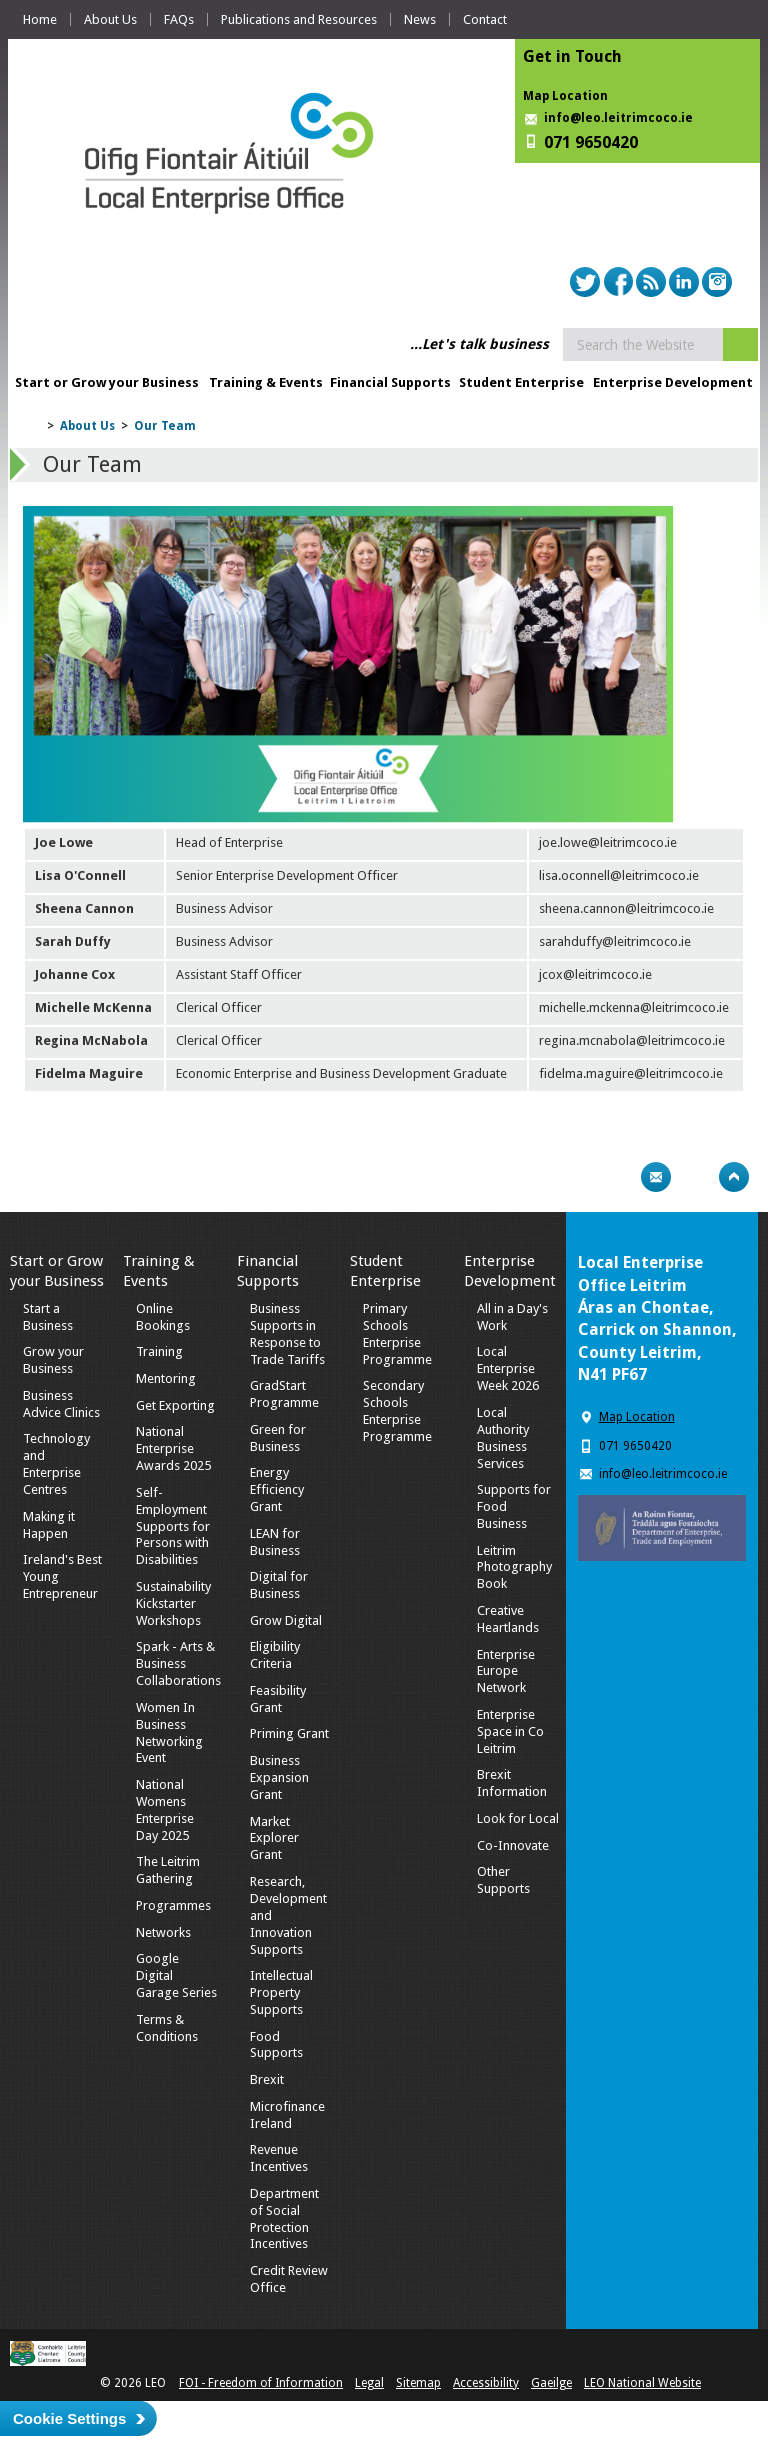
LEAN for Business (275, 1542)
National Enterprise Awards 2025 (173, 1448)
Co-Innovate (513, 1845)
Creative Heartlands (508, 1619)
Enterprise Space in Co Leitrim (510, 1731)
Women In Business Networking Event (169, 1733)
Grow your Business (53, 1360)
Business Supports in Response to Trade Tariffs (287, 1334)
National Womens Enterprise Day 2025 (165, 1810)
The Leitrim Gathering (168, 1870)
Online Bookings (163, 1317)
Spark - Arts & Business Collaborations (178, 1663)
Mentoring (166, 1378)
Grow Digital (286, 1620)
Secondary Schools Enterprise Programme (397, 1411)
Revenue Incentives (279, 2158)
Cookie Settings (69, 2418)
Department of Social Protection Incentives (284, 2219)
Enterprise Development (673, 382)
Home (40, 19)
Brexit (267, 2079)
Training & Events (266, 382)
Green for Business (278, 1438)
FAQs (179, 19)
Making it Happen (49, 1525)
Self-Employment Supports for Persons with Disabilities (173, 1526)
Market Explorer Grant (274, 1838)
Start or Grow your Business (107, 382)
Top (734, 1177)
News (420, 19)
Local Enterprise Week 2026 (508, 1368)
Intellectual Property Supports (281, 1992)
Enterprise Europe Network (506, 1671)
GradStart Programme (284, 1394)
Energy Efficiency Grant (277, 1489)
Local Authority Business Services (503, 1438)
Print (617, 1177)
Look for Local (518, 1818)
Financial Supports (390, 382)
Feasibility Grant (278, 1699)
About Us (110, 19)
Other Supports (503, 1880)
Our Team (165, 426)
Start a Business (48, 1317)
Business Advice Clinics (61, 1404)
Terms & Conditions (167, 2028)
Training (159, 1351)
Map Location (565, 96)
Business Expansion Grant (279, 1777)
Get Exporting (175, 1405)
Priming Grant (289, 1733)
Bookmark (695, 1177)
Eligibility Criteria (275, 1655)
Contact (485, 19)
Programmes (173, 1905)
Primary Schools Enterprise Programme (397, 1334)
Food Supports (276, 2045)
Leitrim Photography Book (514, 1567)
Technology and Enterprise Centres (56, 1464)
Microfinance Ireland (287, 2115)
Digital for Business (279, 1585)
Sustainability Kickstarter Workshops (173, 1603)
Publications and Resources (299, 19)
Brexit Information (512, 1783)
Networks (163, 1932)
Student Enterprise (521, 382)
